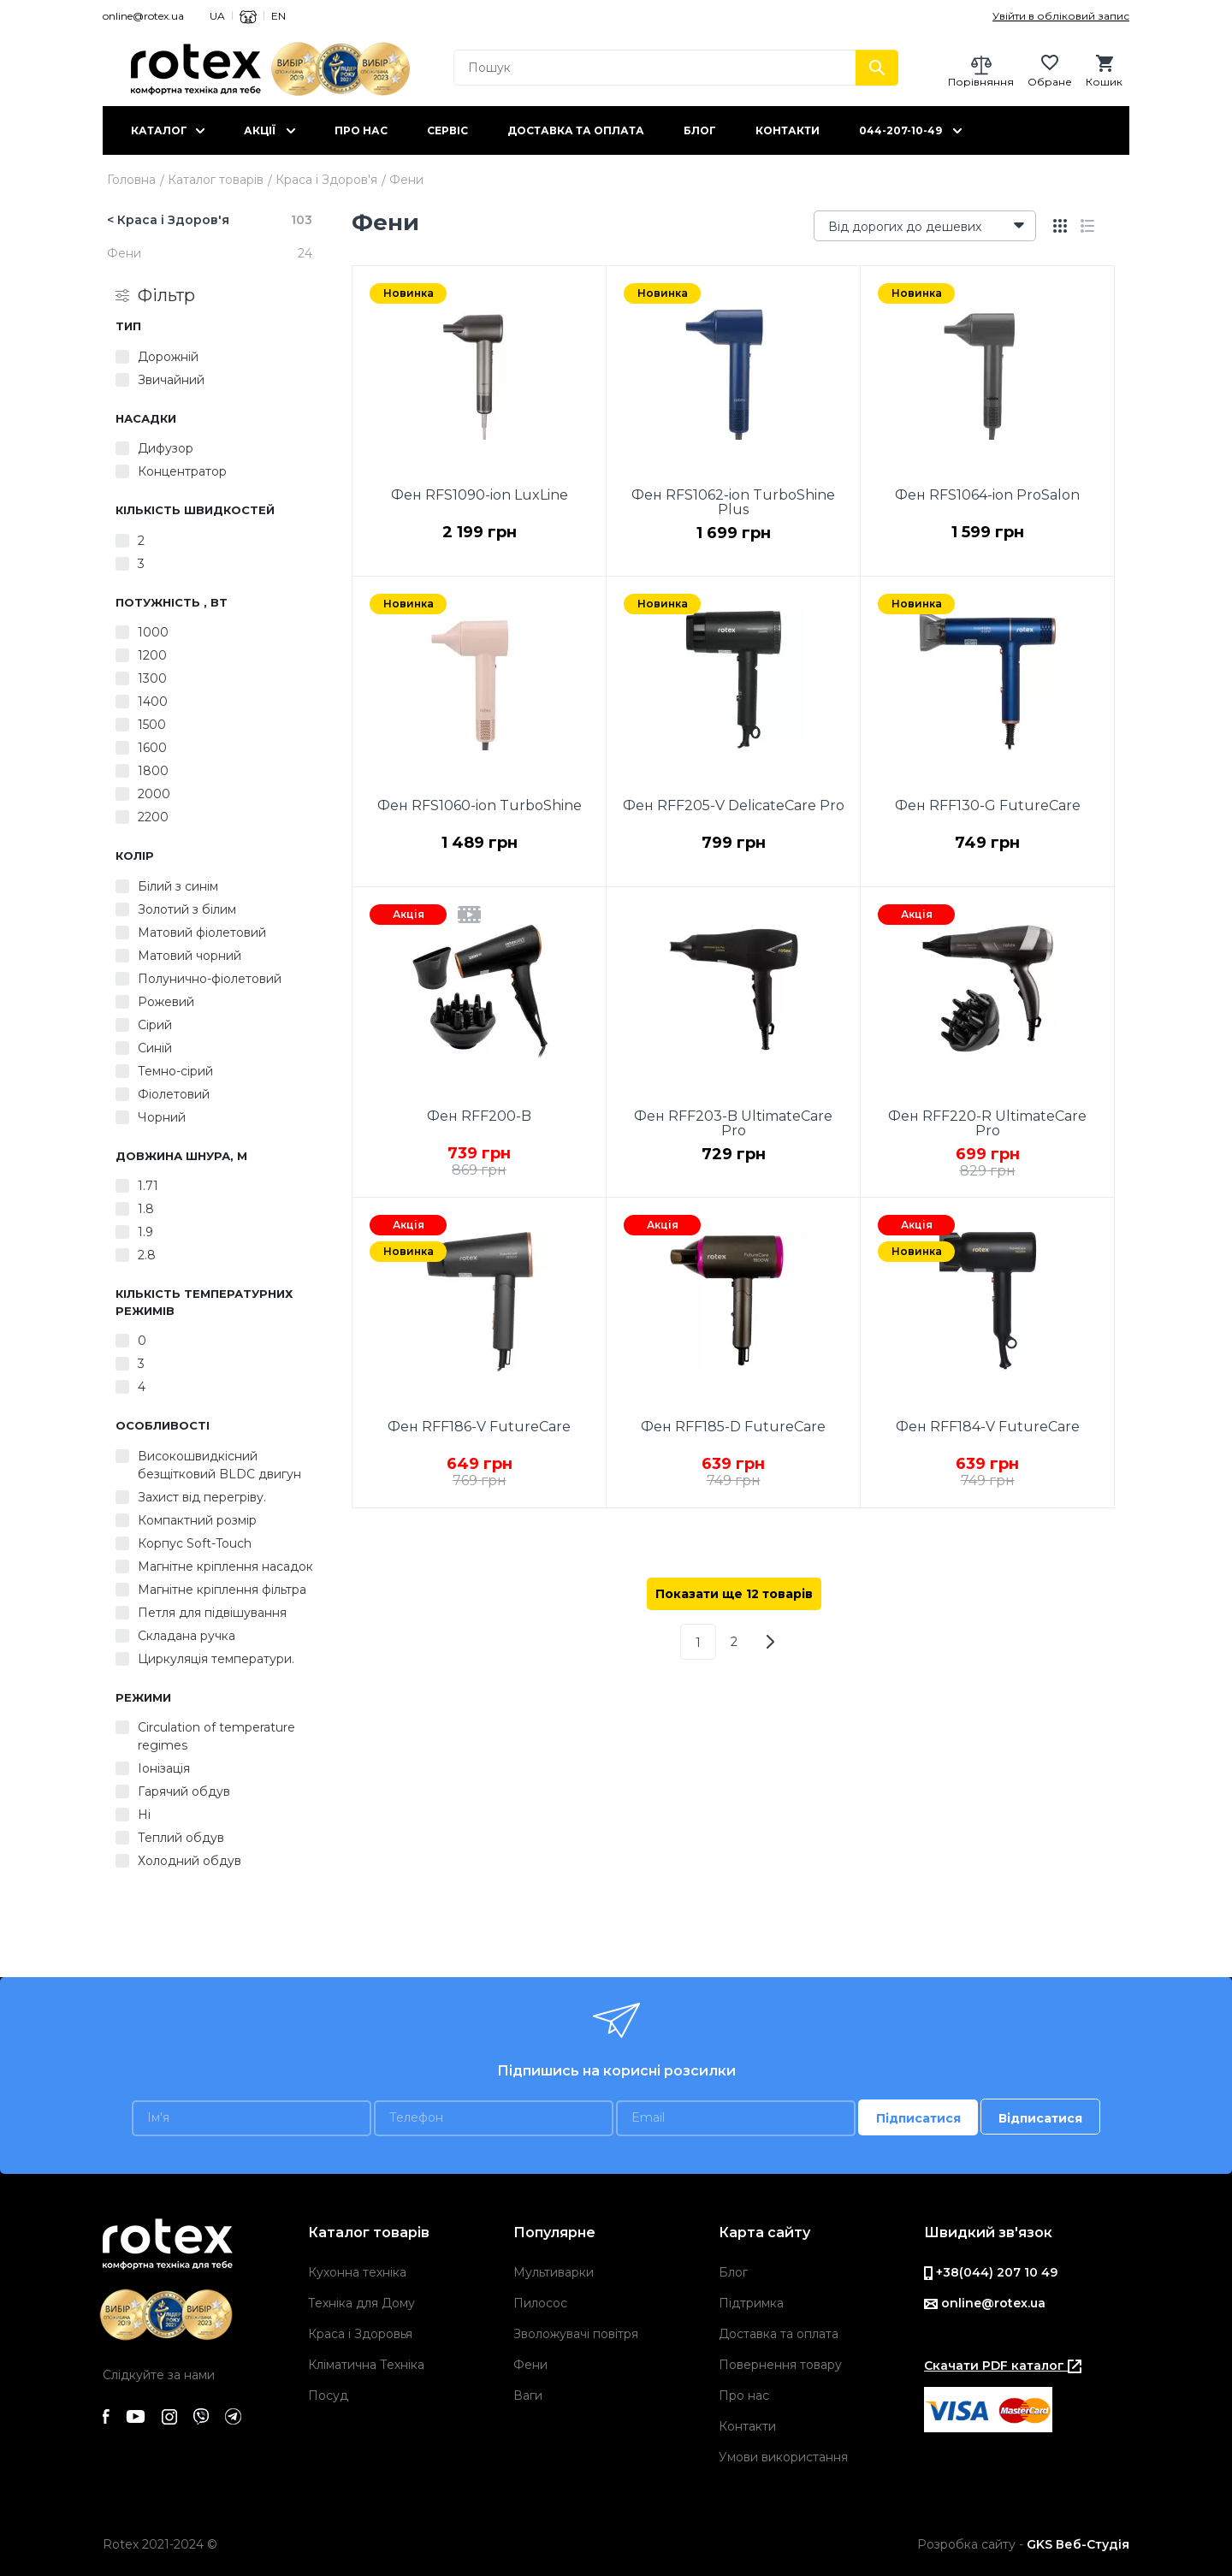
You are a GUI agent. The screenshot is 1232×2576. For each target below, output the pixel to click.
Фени (530, 2364)
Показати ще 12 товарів (734, 1594)
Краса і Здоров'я (326, 179)
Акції (259, 130)
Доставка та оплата (575, 130)
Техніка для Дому (361, 2303)
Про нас (361, 130)
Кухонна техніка (357, 2272)
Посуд (328, 2395)
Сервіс (447, 130)
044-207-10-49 (900, 130)
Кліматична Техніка (366, 2364)
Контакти (787, 130)
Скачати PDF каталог (1002, 2365)
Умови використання (783, 2457)
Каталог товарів (216, 179)
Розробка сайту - (1023, 2544)
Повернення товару (780, 2364)
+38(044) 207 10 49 (990, 2272)
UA (217, 15)
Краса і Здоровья (360, 2334)
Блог (700, 130)
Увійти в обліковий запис (1060, 15)
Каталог (159, 130)
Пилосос (540, 2303)
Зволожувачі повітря (575, 2334)
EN (278, 15)
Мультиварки (553, 2272)
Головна (131, 179)
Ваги (527, 2395)
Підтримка (751, 2303)
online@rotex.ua (143, 15)
